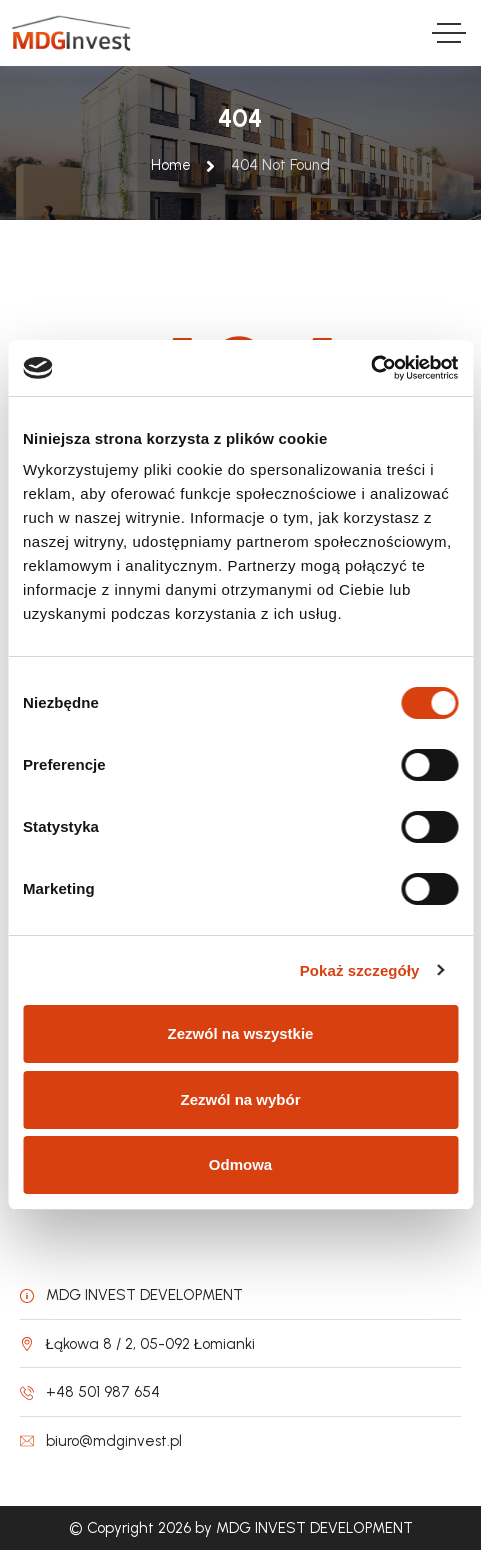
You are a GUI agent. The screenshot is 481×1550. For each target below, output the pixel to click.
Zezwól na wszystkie (241, 1033)
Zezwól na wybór (240, 1099)
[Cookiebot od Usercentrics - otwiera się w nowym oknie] (370, 368)
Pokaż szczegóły (360, 970)
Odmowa (240, 1164)
